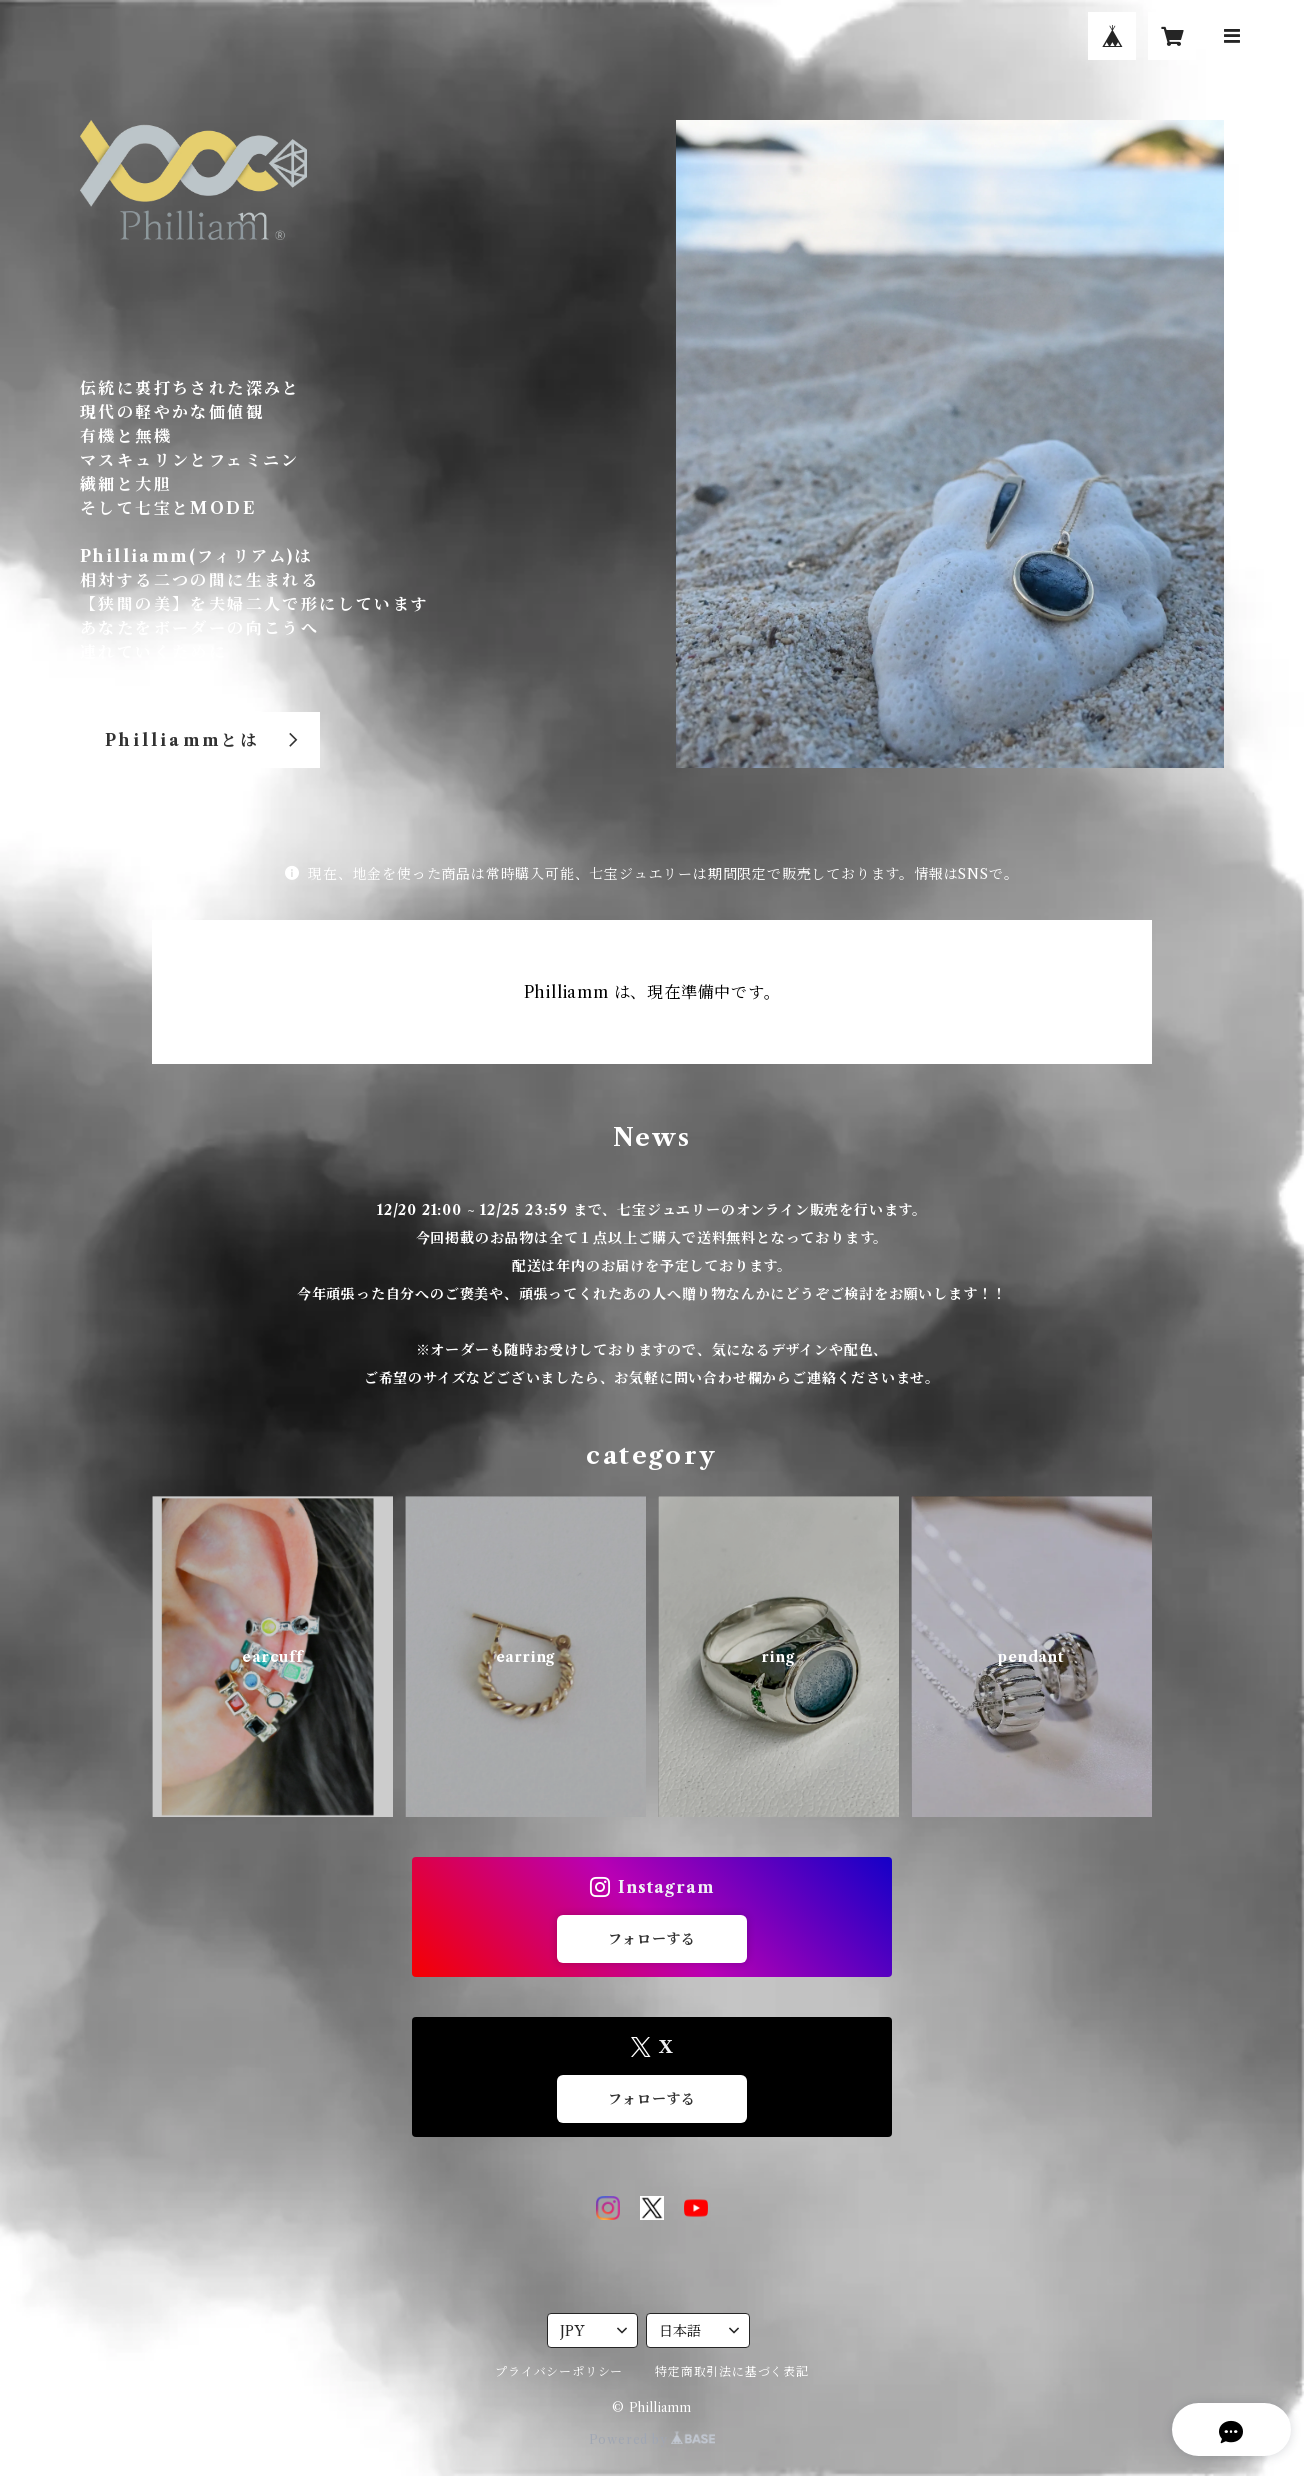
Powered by (652, 2439)
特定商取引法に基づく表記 (732, 2371)
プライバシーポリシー (559, 2371)
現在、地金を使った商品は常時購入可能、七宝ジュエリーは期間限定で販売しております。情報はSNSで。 (651, 874)
